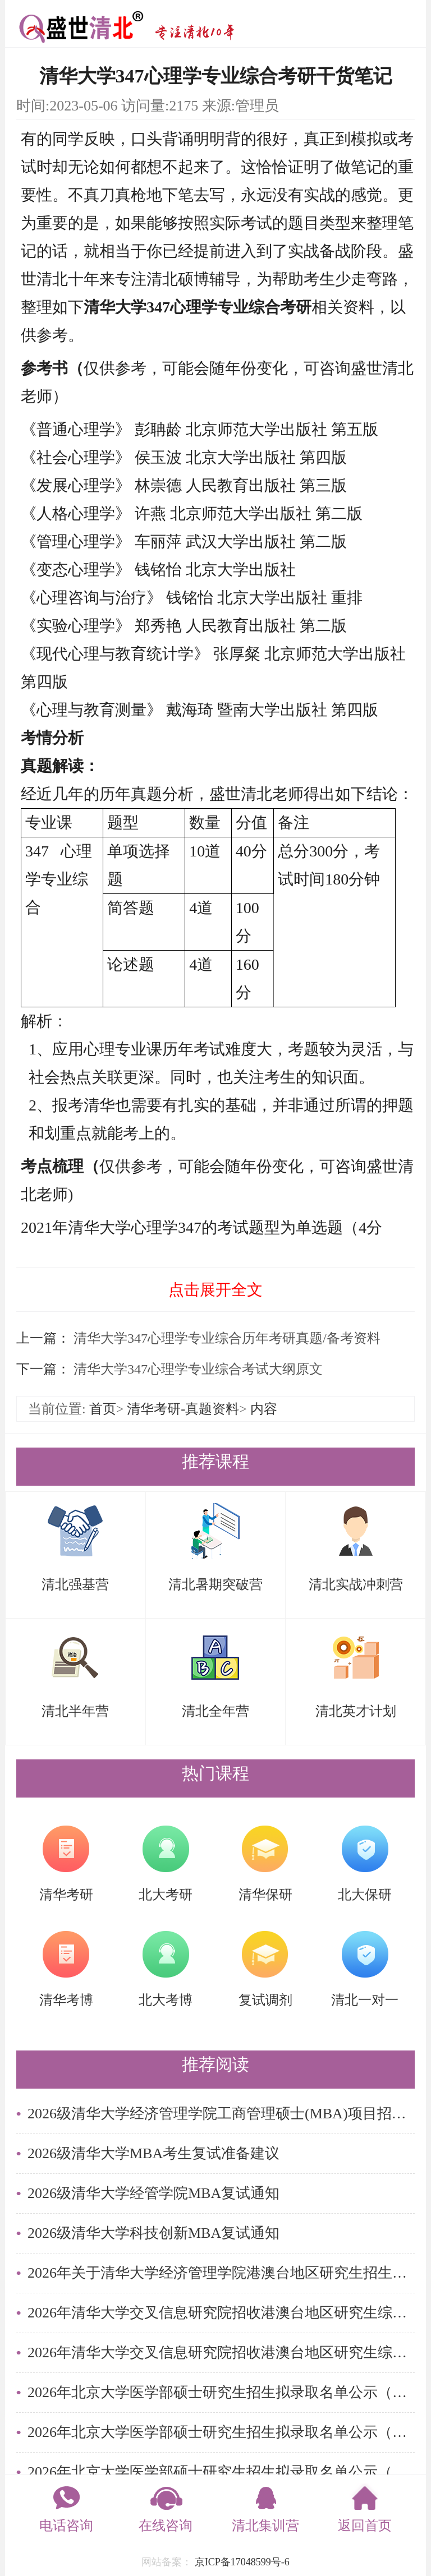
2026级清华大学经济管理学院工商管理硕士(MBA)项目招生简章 (221, 2113)
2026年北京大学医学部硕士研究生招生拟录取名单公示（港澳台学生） (221, 2432)
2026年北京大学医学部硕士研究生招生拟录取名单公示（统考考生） (221, 2472)
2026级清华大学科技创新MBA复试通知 (153, 2233)
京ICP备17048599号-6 (242, 2562)
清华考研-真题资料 (183, 1409)
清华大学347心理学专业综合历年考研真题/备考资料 (225, 1338)
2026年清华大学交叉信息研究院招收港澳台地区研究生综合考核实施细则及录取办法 (221, 2352)
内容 (263, 1409)
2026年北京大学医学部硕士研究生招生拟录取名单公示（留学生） (221, 2392)
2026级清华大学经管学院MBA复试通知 (153, 2193)
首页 (102, 1409)
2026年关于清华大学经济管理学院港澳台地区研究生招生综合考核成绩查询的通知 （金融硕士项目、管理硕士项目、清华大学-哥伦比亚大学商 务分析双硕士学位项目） (221, 2273)
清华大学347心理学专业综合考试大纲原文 (196, 1369)
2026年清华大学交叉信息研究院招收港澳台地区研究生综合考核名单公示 (221, 2313)
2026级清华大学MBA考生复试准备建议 (153, 2153)
